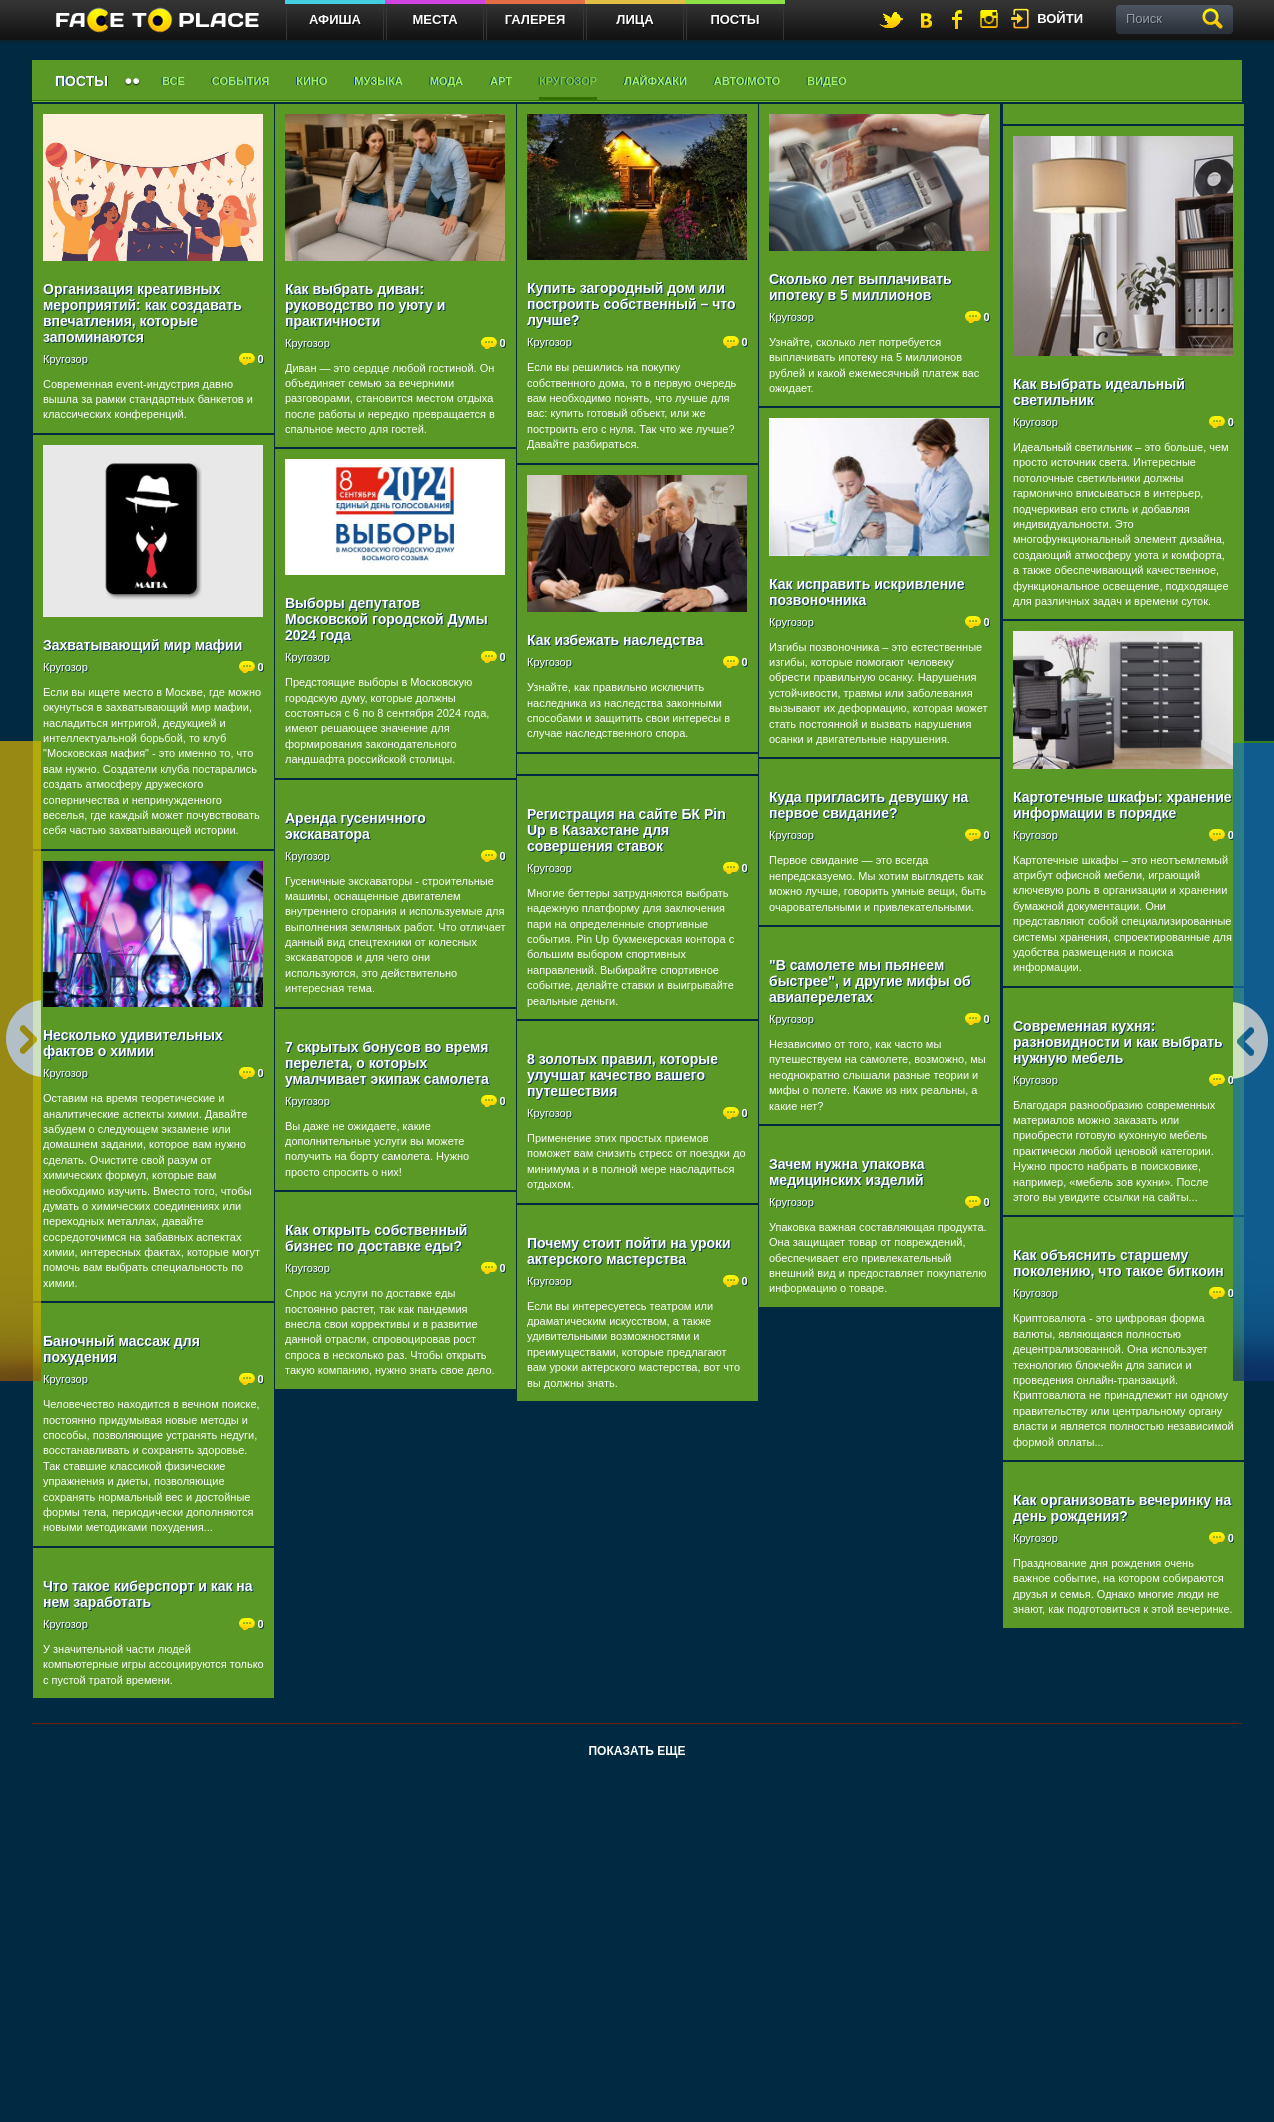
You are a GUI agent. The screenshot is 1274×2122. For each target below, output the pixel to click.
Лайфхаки (655, 81)
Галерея (535, 19)
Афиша (335, 19)
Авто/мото (747, 81)
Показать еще (636, 1751)
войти (1060, 18)
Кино (311, 81)
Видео (827, 81)
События (240, 81)
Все (173, 81)
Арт (501, 81)
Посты (734, 19)
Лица (634, 19)
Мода (446, 81)
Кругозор (568, 81)
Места (434, 19)
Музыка (378, 81)
